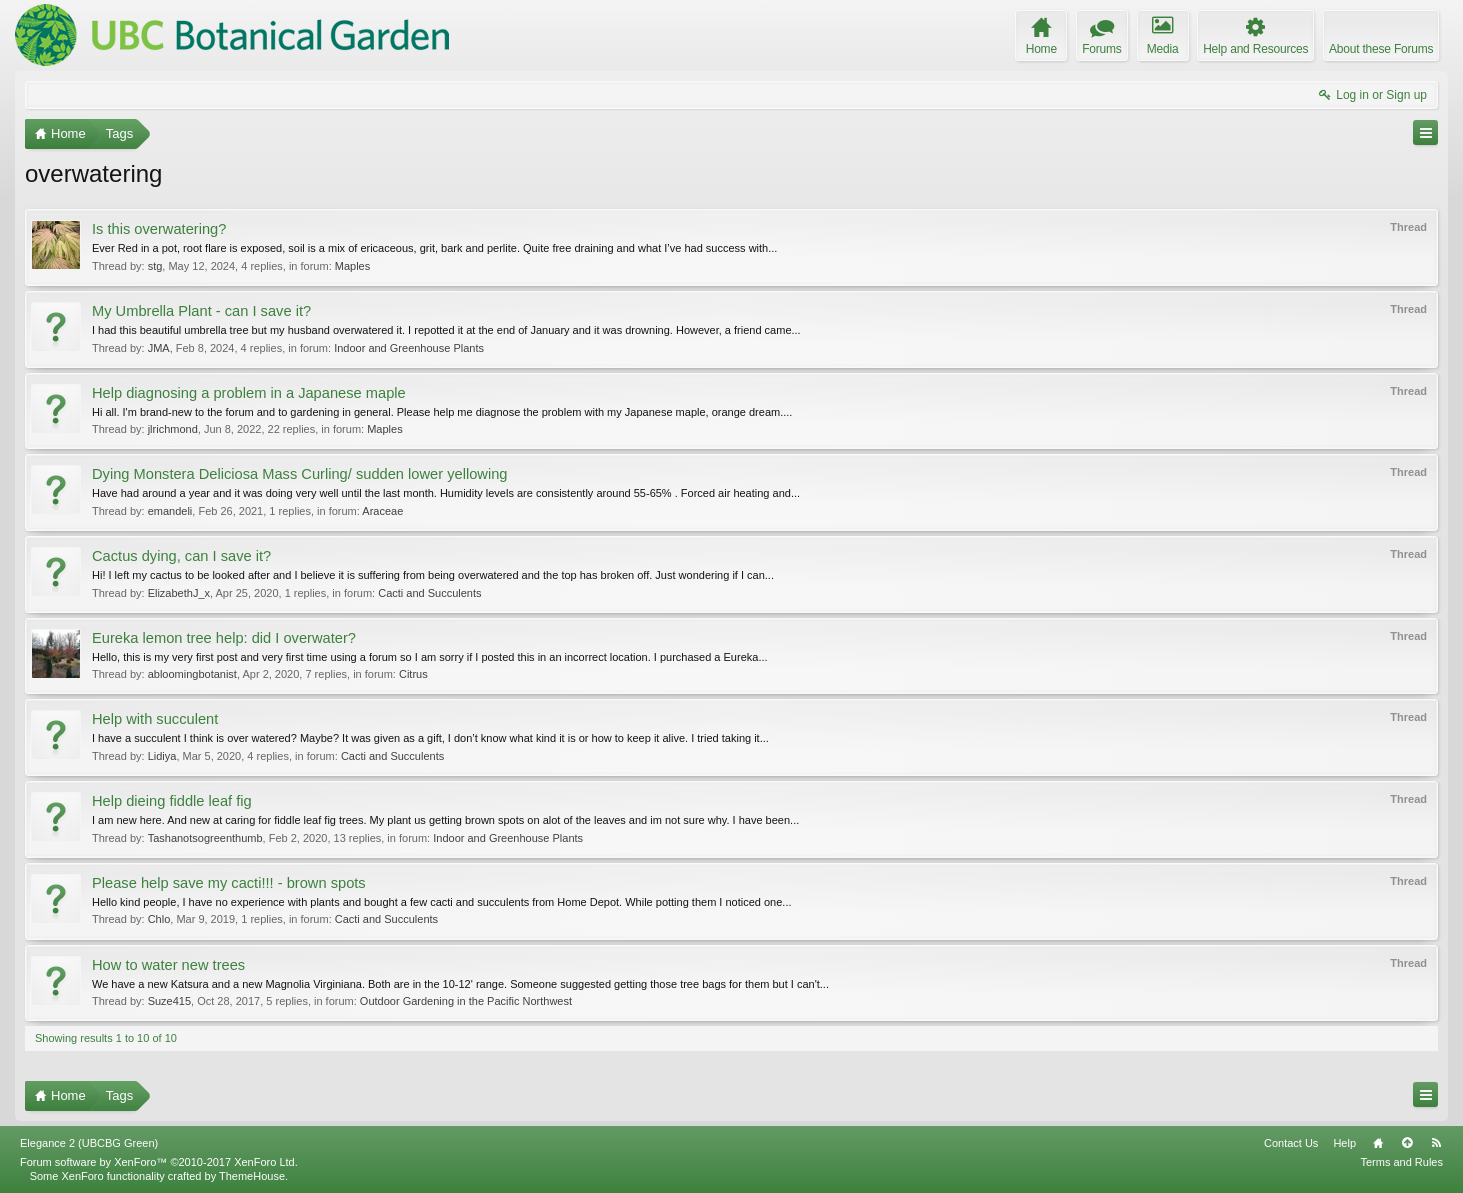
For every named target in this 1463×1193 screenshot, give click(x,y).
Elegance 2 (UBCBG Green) (89, 1143)
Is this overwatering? (159, 229)
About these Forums (1381, 49)
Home (1378, 1143)
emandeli (170, 511)
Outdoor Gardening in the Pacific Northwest (466, 1001)
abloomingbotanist (192, 674)
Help (1344, 1143)
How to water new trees (168, 965)
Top (1407, 1143)
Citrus (413, 674)
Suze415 (169, 1001)
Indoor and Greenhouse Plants (409, 348)
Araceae (382, 511)
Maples (352, 266)
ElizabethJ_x (179, 593)
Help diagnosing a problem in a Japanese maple (249, 393)
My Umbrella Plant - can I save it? (201, 311)
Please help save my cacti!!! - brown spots (229, 883)
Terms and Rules (1401, 1162)
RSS (1436, 1143)
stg (155, 266)
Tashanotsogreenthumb (205, 838)
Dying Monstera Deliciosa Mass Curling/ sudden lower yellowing (299, 474)
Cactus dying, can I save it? (181, 556)
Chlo (159, 919)
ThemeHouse (252, 1176)
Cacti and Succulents (429, 593)
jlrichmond (173, 429)
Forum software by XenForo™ (159, 1162)
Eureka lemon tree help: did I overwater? (224, 638)
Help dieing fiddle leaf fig (172, 801)
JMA (159, 348)
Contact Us (1291, 1143)
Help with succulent (155, 719)
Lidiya (162, 756)
